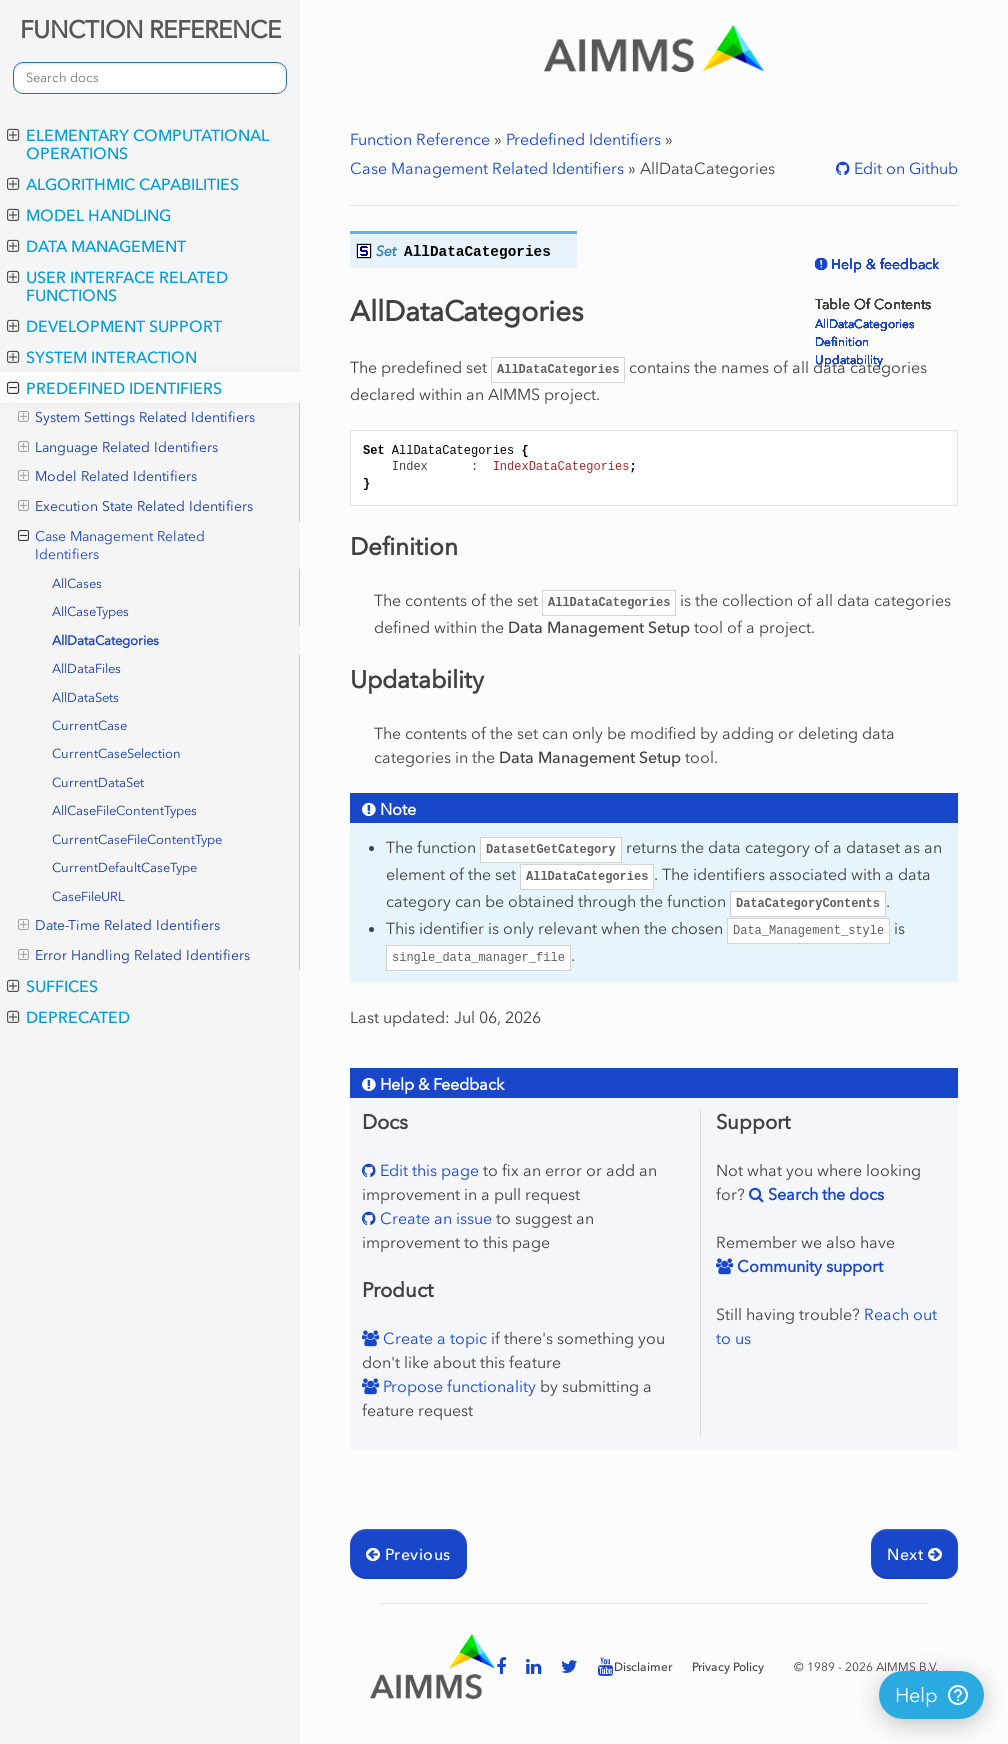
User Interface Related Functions (117, 286)
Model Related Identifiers (107, 477)
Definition (842, 342)
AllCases (77, 583)
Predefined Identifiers (114, 388)
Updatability (849, 360)
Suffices (52, 986)
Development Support (114, 326)
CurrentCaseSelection (116, 753)
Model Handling (89, 215)
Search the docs (824, 1194)
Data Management (96, 246)
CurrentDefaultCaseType (124, 867)
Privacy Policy (728, 1667)
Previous (408, 1554)
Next (914, 1554)
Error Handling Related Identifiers (134, 956)
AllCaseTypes (90, 611)
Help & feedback (883, 264)
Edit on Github (904, 168)
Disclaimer (643, 1667)
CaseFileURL (88, 896)
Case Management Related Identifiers (111, 545)
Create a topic (433, 1338)
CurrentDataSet (98, 782)
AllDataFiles (86, 668)
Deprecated (68, 1017)
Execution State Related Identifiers (135, 507)
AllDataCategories (105, 640)
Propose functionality (457, 1386)
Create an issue (434, 1218)
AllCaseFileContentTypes (124, 810)
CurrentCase (89, 725)
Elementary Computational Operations (138, 144)
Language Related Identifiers (118, 448)
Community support (808, 1266)
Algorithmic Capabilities (123, 184)
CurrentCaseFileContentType (137, 839)
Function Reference (420, 139)
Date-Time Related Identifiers (119, 926)
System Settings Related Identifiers (136, 418)
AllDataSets (85, 697)
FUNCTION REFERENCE (150, 29)
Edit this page (427, 1170)
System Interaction (102, 357)
